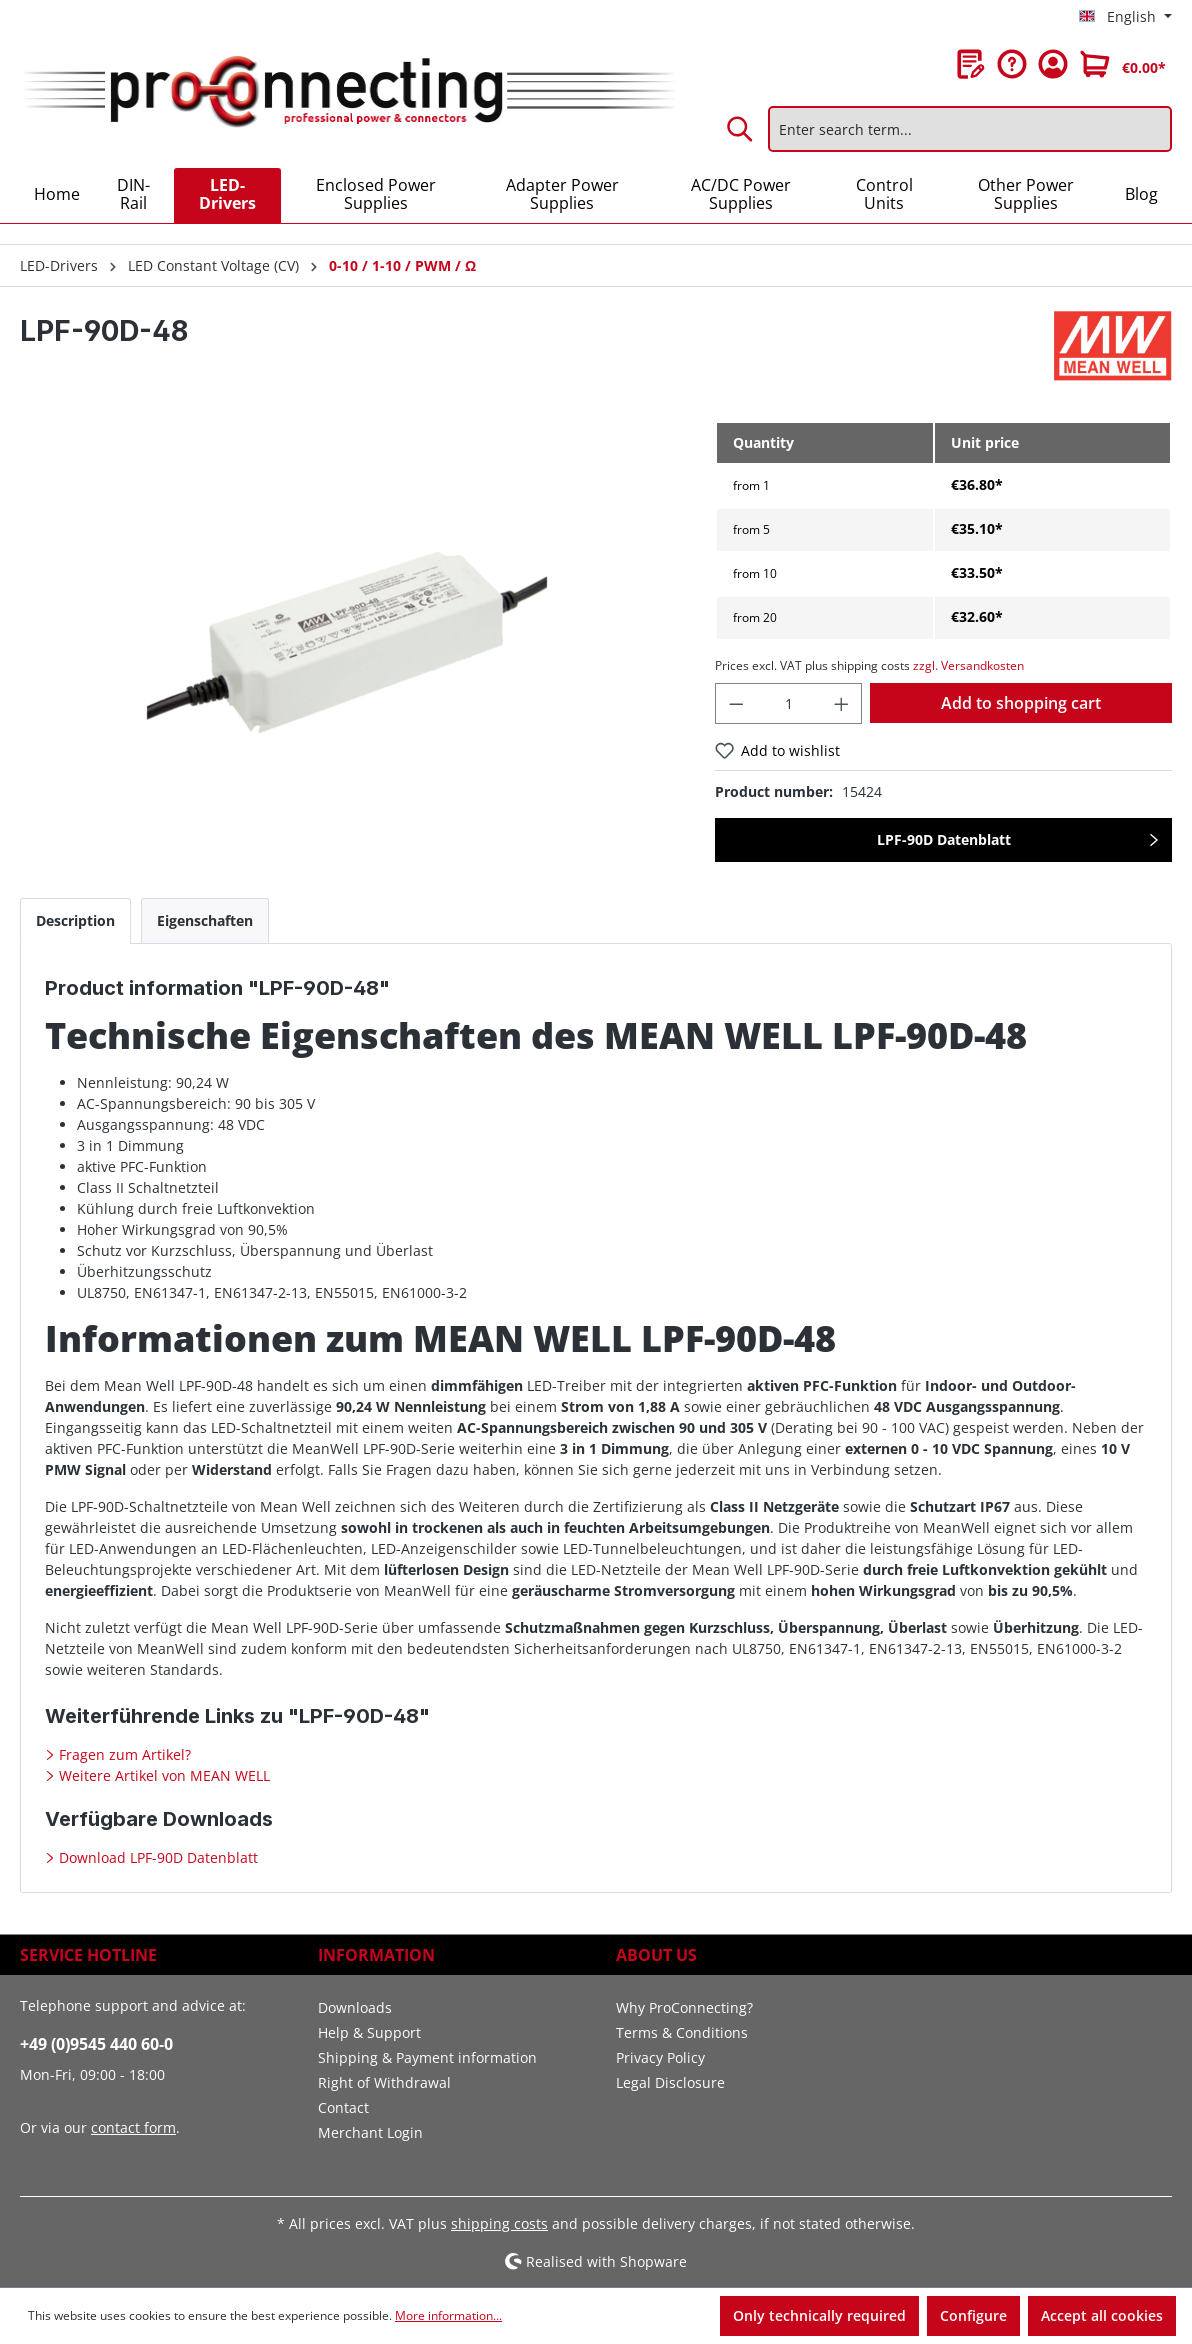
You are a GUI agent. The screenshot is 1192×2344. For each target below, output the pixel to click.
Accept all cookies (1102, 2315)
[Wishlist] (971, 64)
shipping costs (499, 2223)
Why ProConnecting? (684, 2007)
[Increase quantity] (842, 703)
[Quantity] (789, 703)
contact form (133, 2127)
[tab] (75, 920)
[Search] (741, 129)
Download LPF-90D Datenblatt (156, 1857)
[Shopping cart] (1123, 64)
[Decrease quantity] (736, 703)
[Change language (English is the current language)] (1125, 17)
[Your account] (1053, 64)
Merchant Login (370, 2132)
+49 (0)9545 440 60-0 (96, 2044)
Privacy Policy (660, 2057)
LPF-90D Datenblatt (944, 839)
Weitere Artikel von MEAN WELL (162, 1775)
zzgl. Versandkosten (968, 665)
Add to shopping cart (1021, 703)
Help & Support (369, 2032)
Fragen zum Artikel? (123, 1754)
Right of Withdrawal (384, 2082)
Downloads (355, 2007)
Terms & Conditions (682, 2032)
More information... (448, 2315)
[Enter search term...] (970, 129)
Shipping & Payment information (427, 2057)
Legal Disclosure (670, 2082)
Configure (973, 2315)
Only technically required (819, 2315)
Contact (343, 2107)
